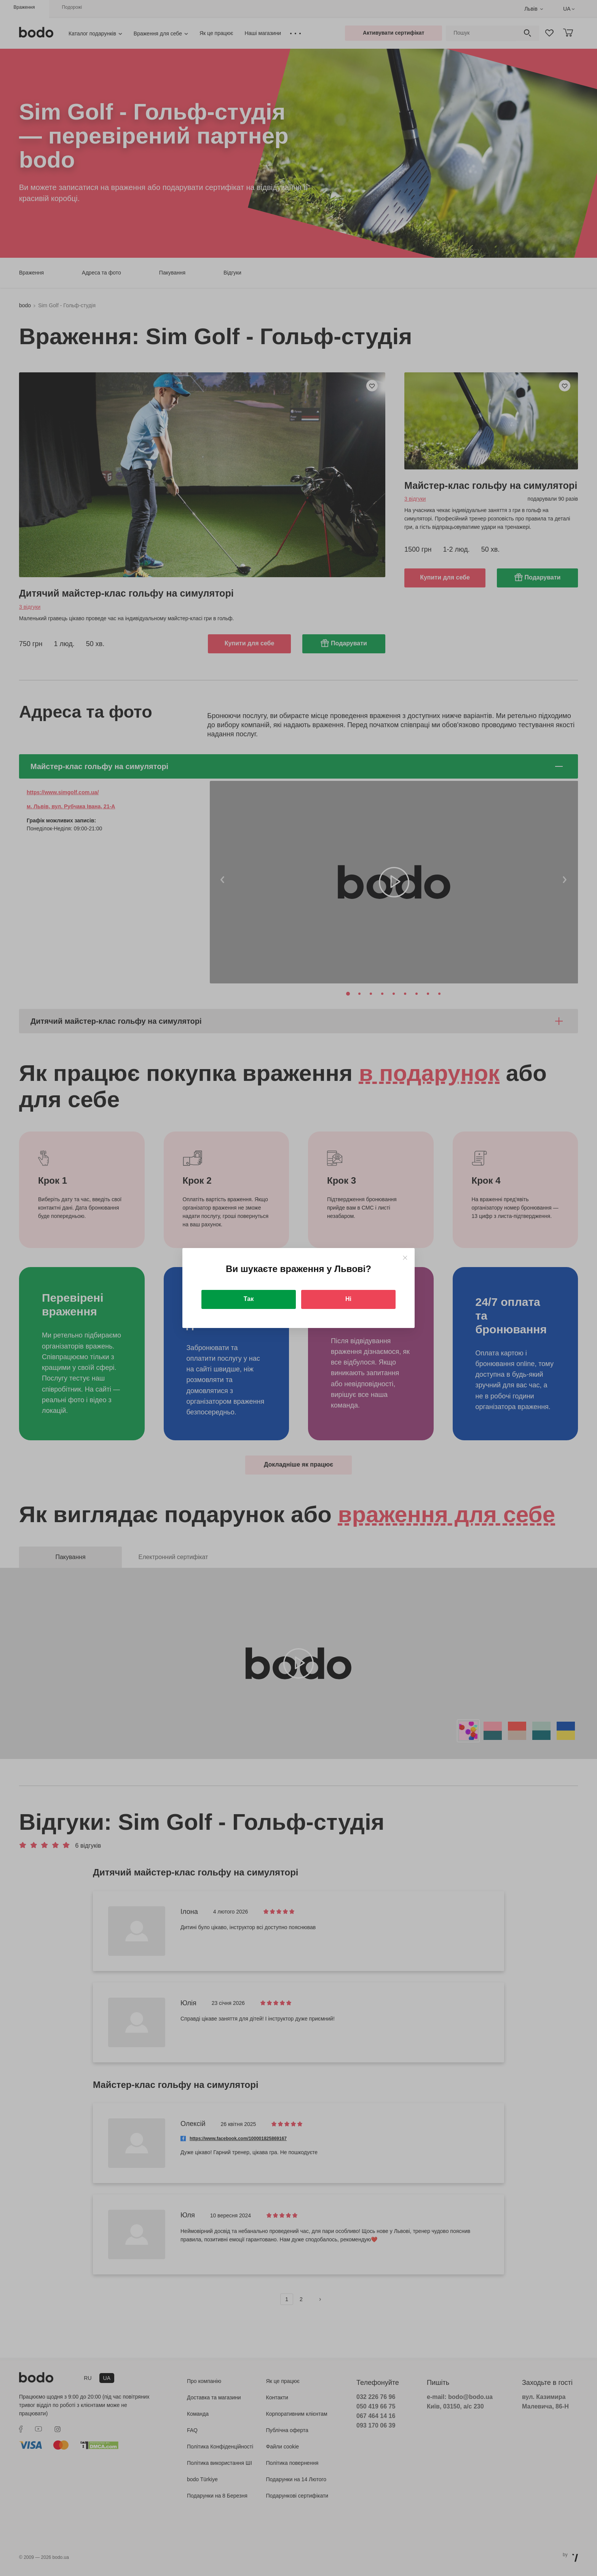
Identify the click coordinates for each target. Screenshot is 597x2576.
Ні (348, 1299)
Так (249, 1299)
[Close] (405, 1258)
